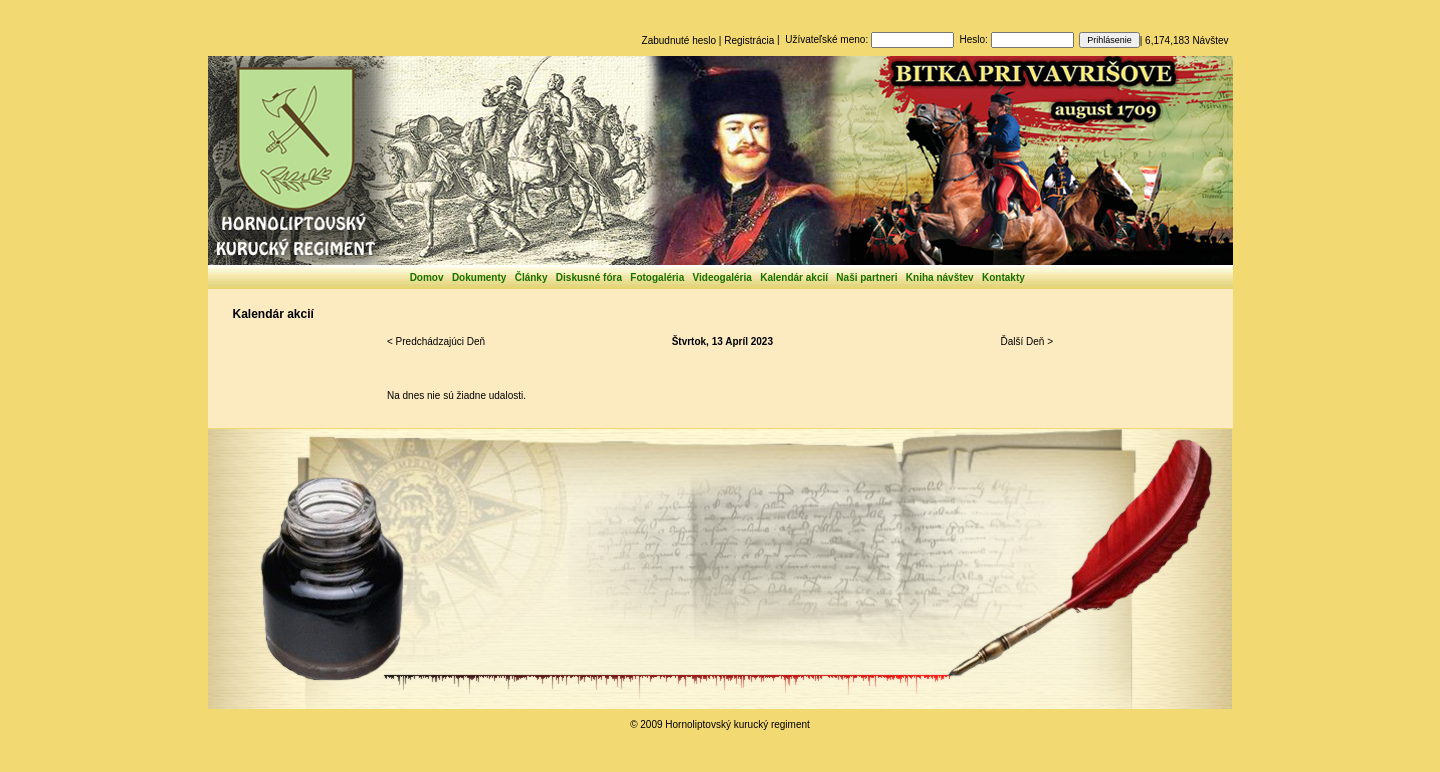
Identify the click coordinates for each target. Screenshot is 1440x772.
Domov (427, 277)
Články (531, 277)
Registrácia (749, 40)
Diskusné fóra (589, 277)
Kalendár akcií (794, 277)
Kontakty (1003, 277)
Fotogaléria (657, 277)
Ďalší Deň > (1026, 341)
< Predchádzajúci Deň (436, 341)
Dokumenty (479, 277)
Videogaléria (722, 277)
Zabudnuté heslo (679, 40)
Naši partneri (866, 277)
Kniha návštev (940, 277)
